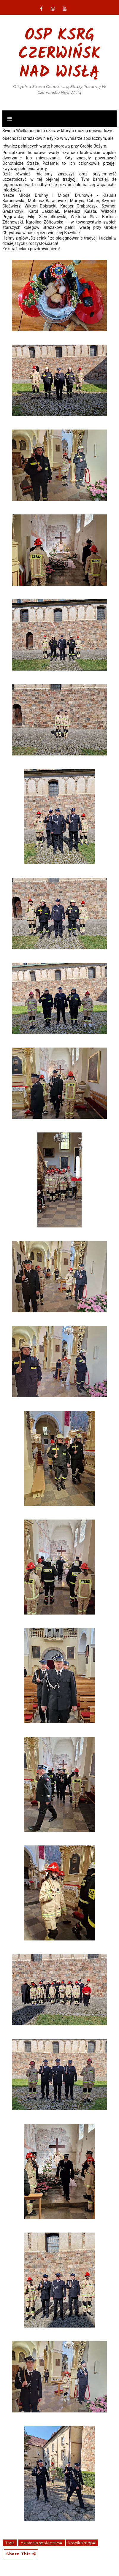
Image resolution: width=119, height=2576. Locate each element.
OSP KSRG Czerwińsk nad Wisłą (59, 54)
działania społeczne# (42, 2542)
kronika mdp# (82, 2542)
